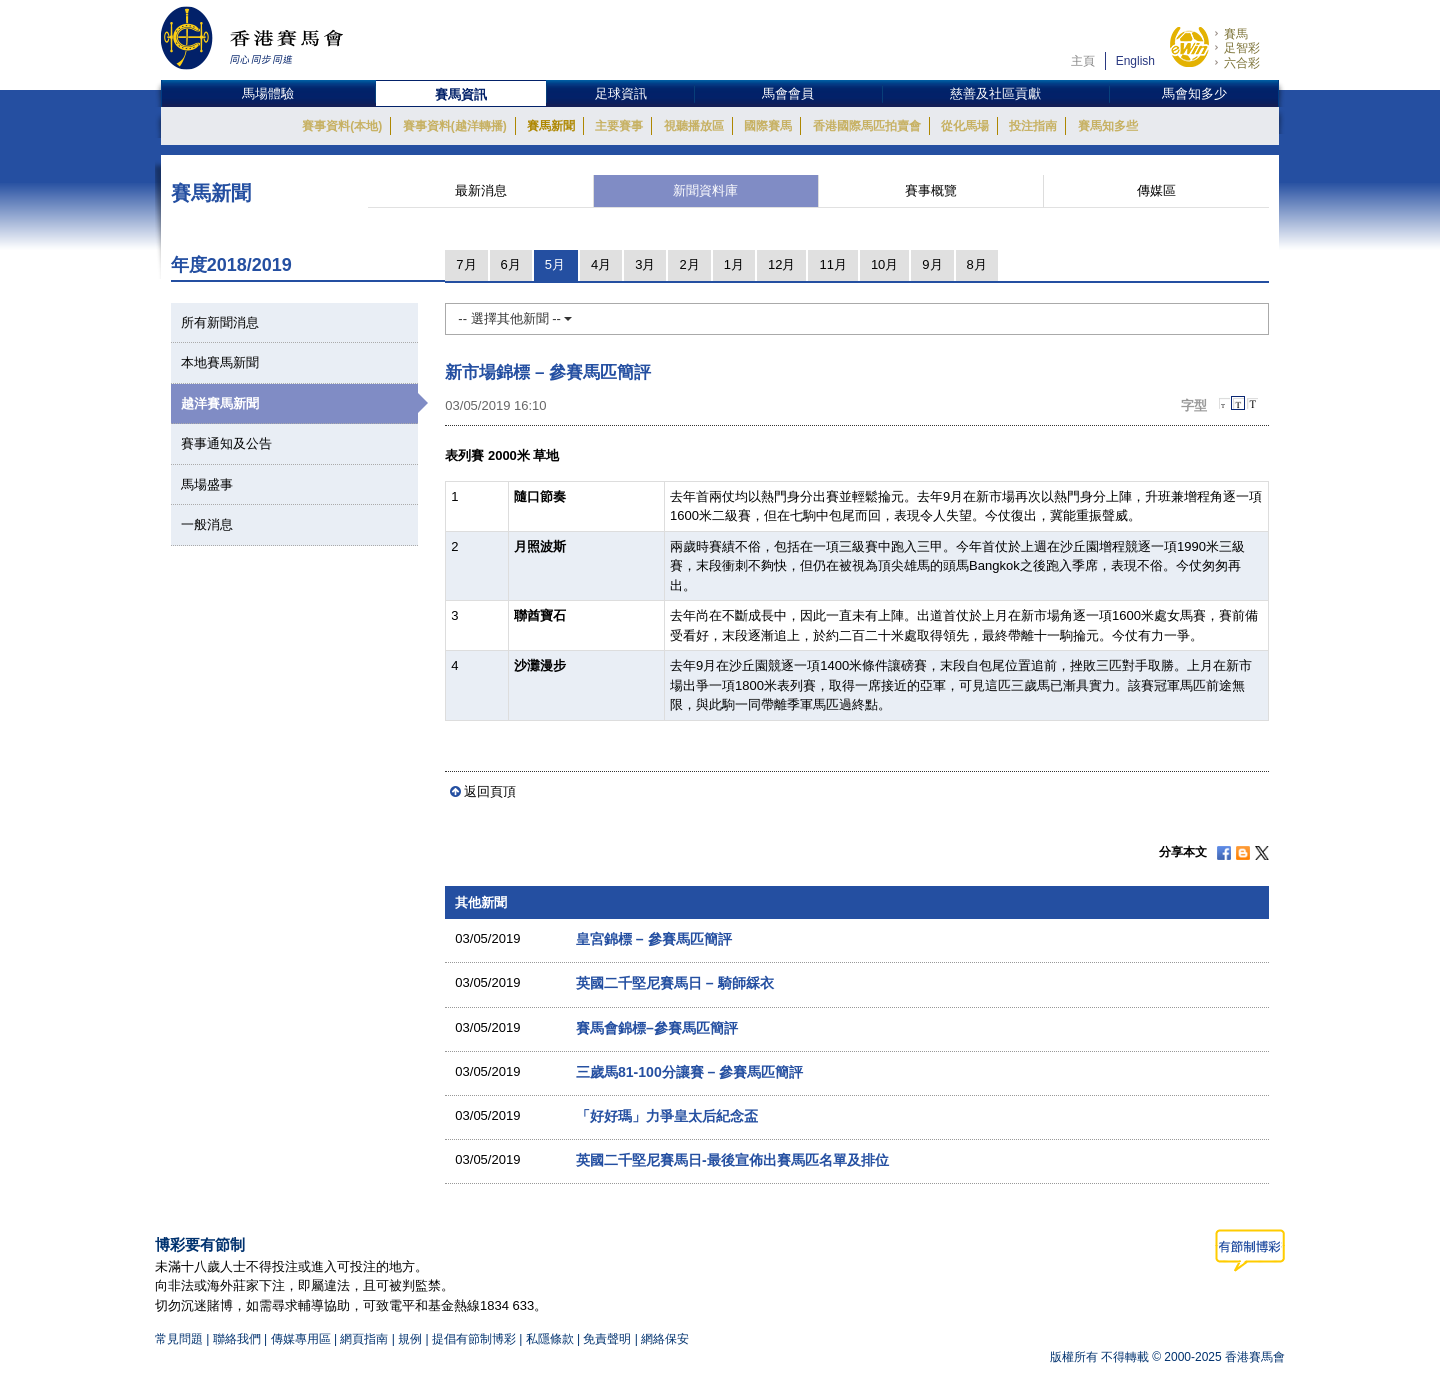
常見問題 (179, 1339)
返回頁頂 (490, 791)
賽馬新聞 (551, 126)
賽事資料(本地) (342, 126)
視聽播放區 (694, 126)
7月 (466, 264)
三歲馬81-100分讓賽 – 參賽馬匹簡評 (689, 1072)
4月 (601, 264)
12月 (781, 264)
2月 (689, 264)
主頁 (1083, 61)
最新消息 (481, 190)
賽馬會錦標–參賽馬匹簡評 (657, 1028)
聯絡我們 (237, 1339)
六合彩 (1242, 63)
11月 (832, 264)
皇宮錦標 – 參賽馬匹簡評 (654, 939)
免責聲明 (607, 1339)
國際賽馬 (768, 126)
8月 (977, 264)
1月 (734, 264)
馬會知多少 (1194, 93)
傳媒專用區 (301, 1339)
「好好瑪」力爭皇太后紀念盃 (667, 1116)
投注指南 (1033, 126)
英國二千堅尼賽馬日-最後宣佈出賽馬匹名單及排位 (732, 1160)
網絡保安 (665, 1339)
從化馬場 (965, 126)
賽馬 (1236, 34)
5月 (555, 264)
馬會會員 (788, 93)
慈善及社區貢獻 (995, 93)
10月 (884, 264)
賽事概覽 (931, 190)
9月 (932, 264)
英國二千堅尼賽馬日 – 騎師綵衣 (675, 983)
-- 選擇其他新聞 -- (515, 318)
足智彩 (1242, 48)
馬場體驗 (268, 93)
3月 (645, 264)
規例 (411, 1339)
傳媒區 (1156, 190)
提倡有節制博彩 (474, 1339)
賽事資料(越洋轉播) (455, 126)
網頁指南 (364, 1339)
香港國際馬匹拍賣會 (867, 126)
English (1135, 61)
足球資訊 (621, 93)
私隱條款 (550, 1339)
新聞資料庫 (705, 190)
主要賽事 (619, 126)
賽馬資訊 (461, 94)
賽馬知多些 (1108, 126)
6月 (511, 264)
